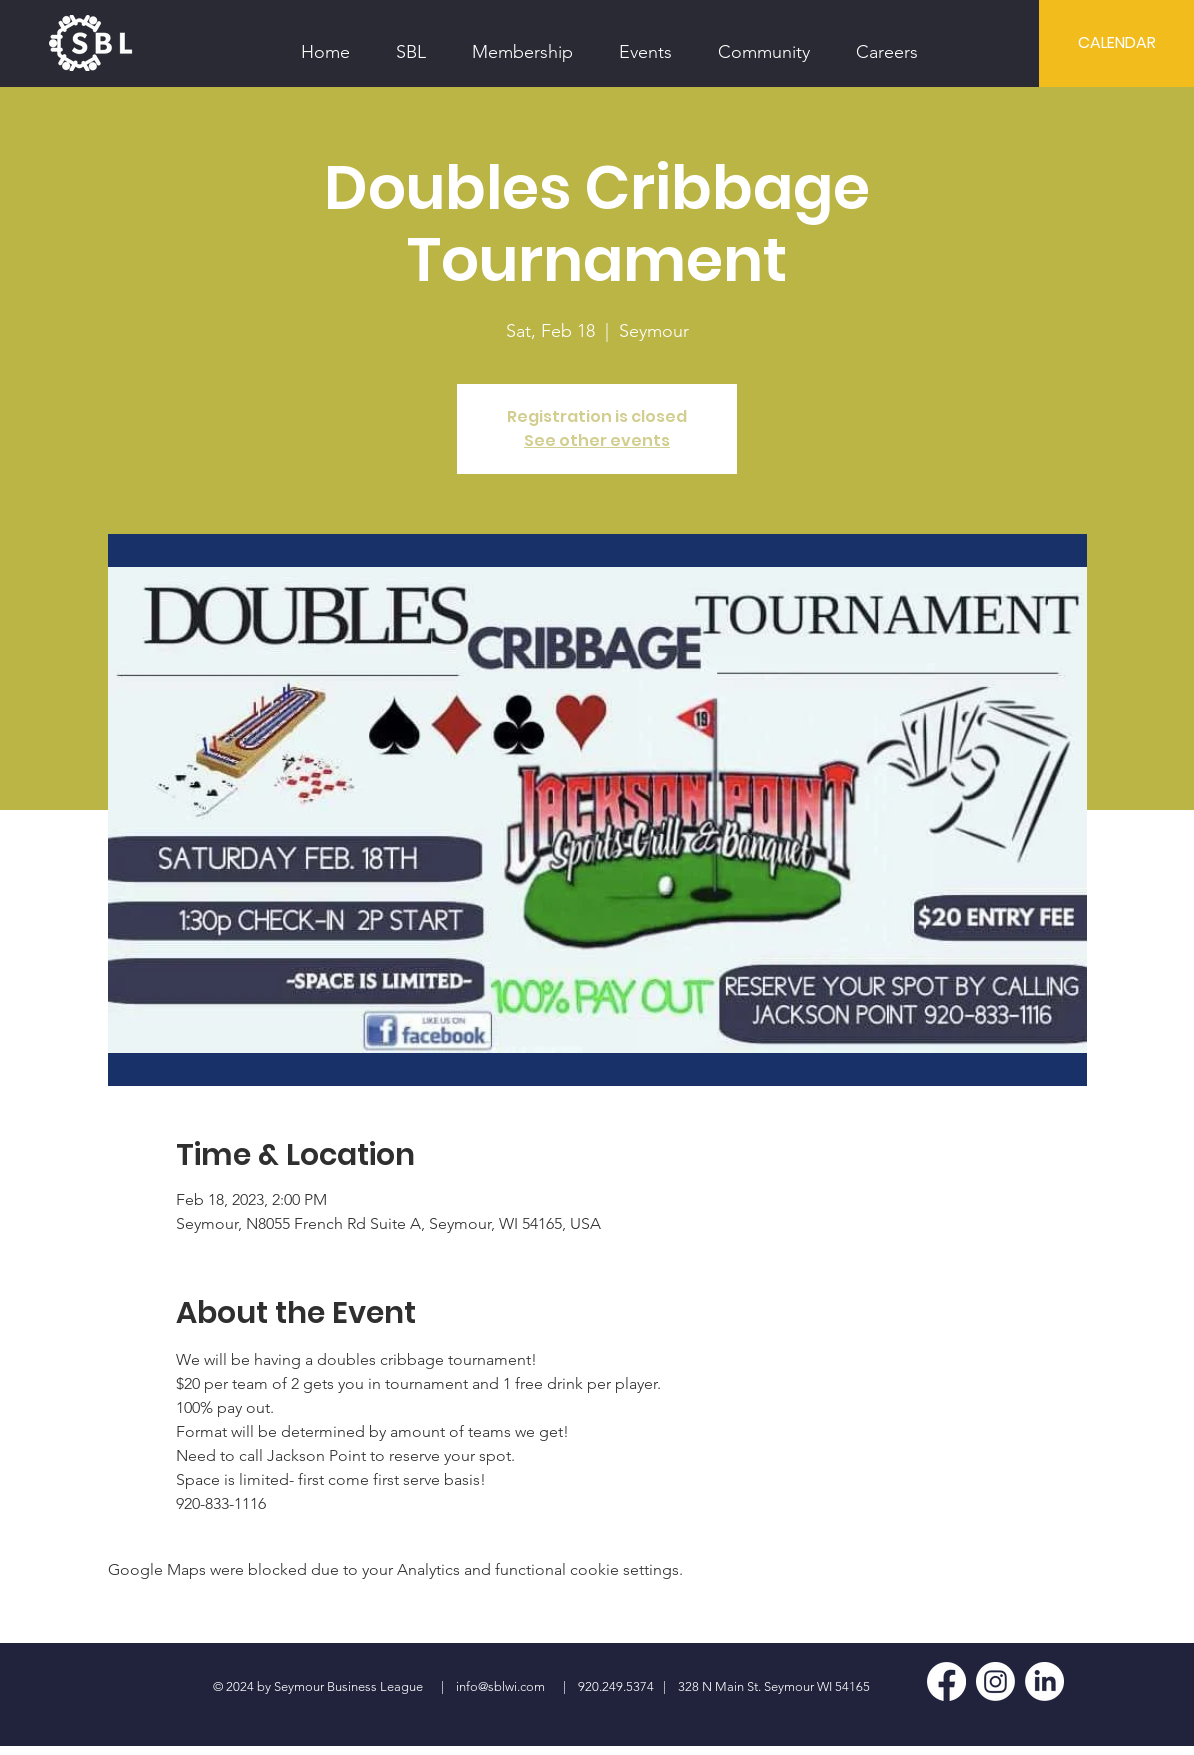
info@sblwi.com (500, 1686)
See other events (597, 440)
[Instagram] (995, 1681)
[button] (411, 43)
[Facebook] (946, 1681)
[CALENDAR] (1117, 43)
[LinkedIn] (1044, 1681)
